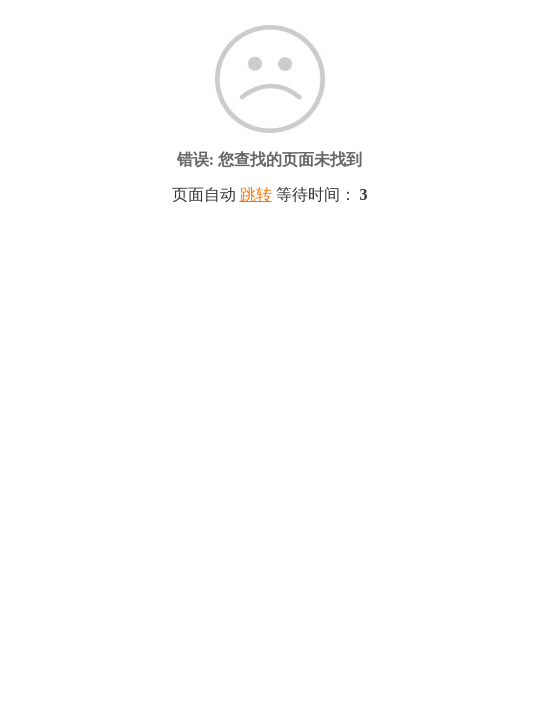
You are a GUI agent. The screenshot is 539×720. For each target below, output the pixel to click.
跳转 (256, 194)
